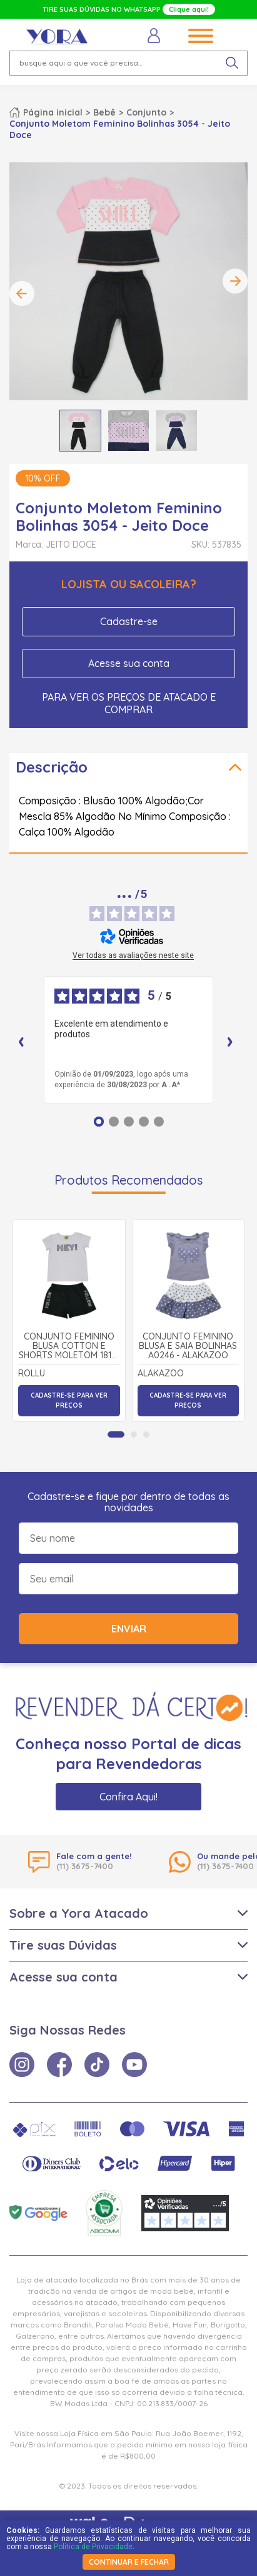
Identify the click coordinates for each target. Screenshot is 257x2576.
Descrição (52, 767)
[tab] (116, 1434)
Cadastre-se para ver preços (69, 1400)
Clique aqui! (189, 9)
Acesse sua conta (128, 663)
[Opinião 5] (159, 1122)
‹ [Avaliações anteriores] (21, 1040)
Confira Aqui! (128, 1796)
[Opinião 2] (114, 1122)
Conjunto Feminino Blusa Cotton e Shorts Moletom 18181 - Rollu (69, 1346)
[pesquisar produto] (232, 63)
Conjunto (146, 112)
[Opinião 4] (144, 1122)
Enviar (128, 1628)
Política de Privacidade (93, 2546)
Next (235, 281)
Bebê (104, 112)
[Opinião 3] (129, 1122)
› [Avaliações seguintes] (230, 1040)
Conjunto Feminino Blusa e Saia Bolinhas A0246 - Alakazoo (188, 1346)
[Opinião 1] (99, 1122)
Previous (21, 293)
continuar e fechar (129, 2562)
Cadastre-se (129, 621)
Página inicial (53, 112)
